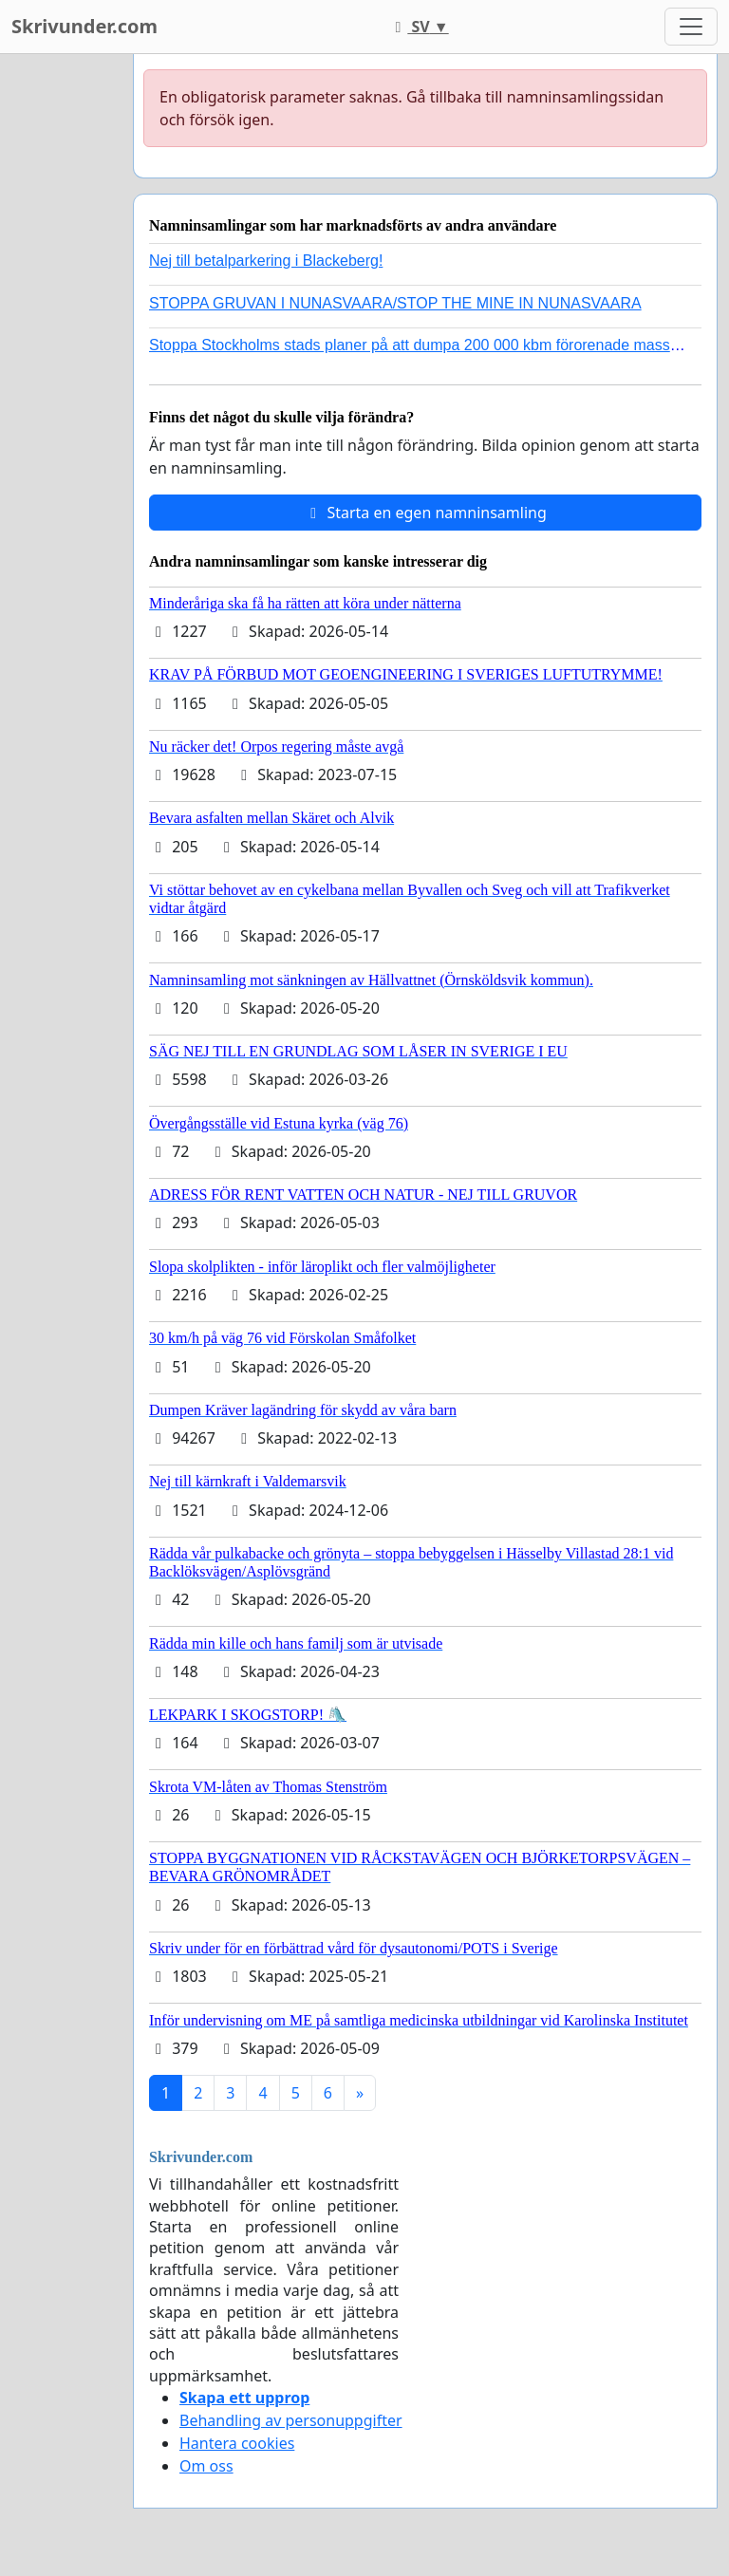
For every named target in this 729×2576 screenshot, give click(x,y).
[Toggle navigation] (691, 27)
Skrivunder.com (84, 26)
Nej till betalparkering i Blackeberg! (266, 260)
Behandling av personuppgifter (290, 2420)
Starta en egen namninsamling (425, 512)
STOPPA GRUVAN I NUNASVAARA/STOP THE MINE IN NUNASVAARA (395, 303)
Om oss (206, 2465)
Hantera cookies (236, 2443)
